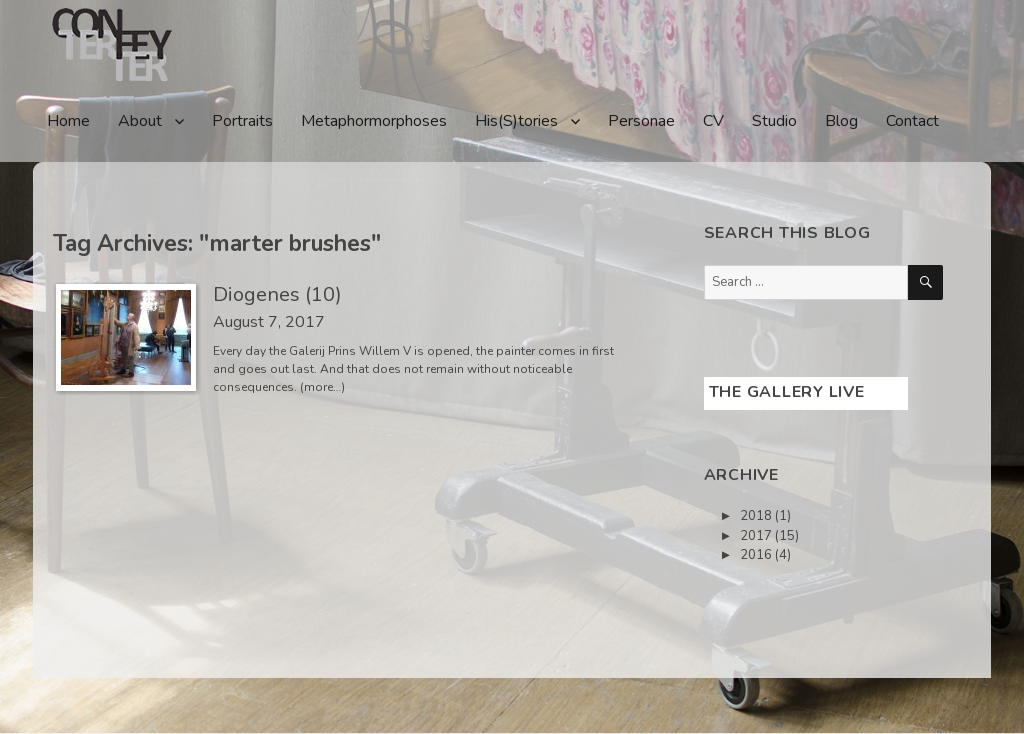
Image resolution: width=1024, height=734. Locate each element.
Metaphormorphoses (374, 121)
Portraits (242, 121)
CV (713, 121)
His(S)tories (516, 121)
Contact (912, 121)
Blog (841, 121)
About (140, 121)
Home (68, 121)
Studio (774, 121)
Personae (641, 121)
